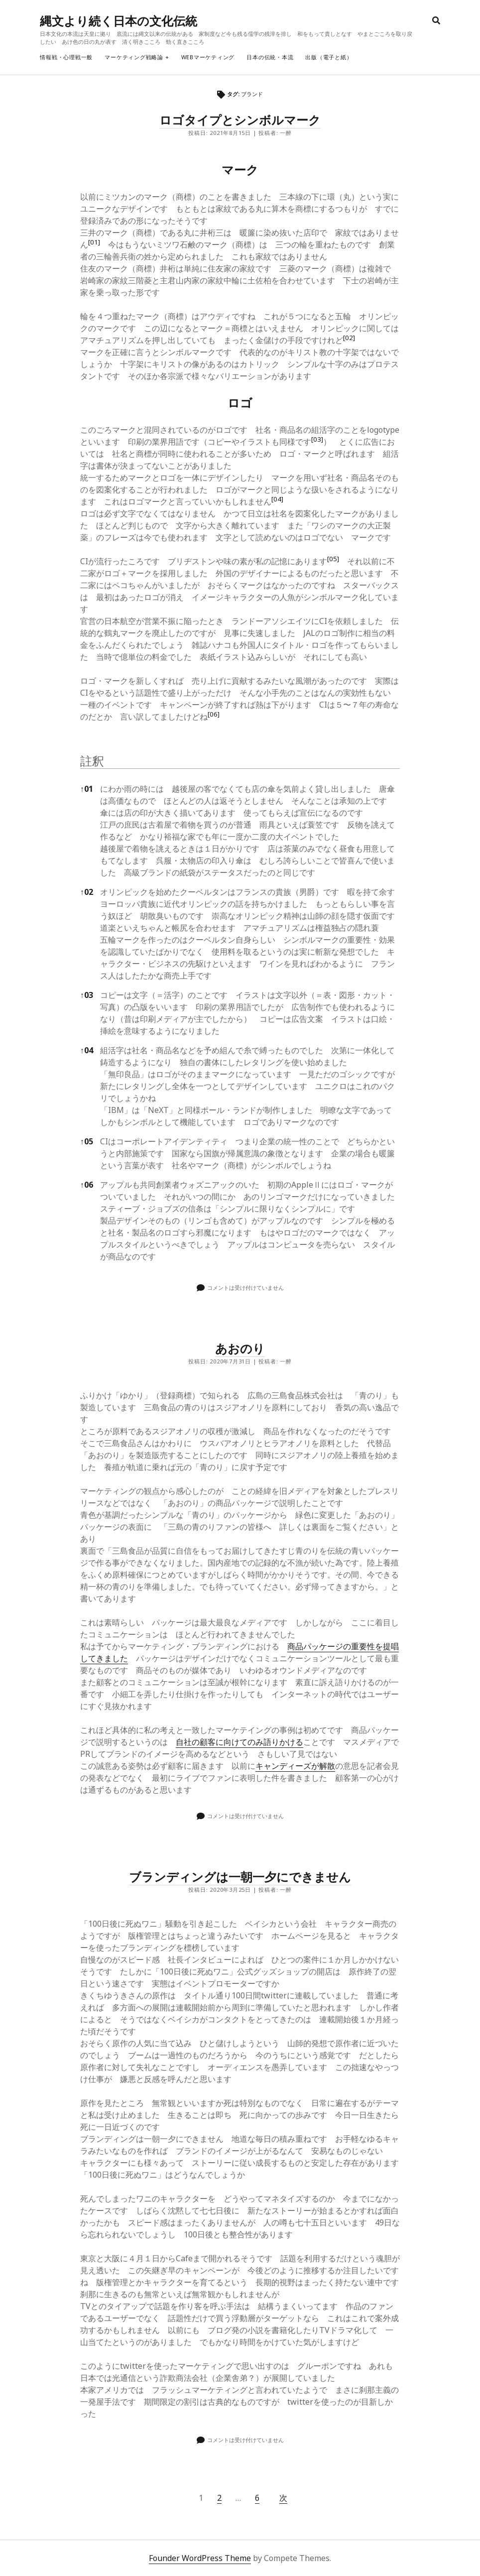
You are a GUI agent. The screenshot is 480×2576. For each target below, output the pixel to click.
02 (86, 891)
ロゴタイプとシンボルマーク (240, 120)
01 (86, 788)
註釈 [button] (92, 760)
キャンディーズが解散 (295, 1765)
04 (86, 1050)
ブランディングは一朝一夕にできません (240, 1876)
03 (86, 994)
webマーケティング (208, 57)
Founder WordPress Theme (200, 2558)
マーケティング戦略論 (134, 57)
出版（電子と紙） (328, 57)
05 (86, 1141)
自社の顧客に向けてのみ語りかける (239, 1741)
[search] (436, 21)
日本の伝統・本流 (269, 57)
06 (86, 1184)
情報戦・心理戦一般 (66, 57)
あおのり (240, 1348)
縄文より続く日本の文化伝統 (118, 20)
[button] (94, 244)
